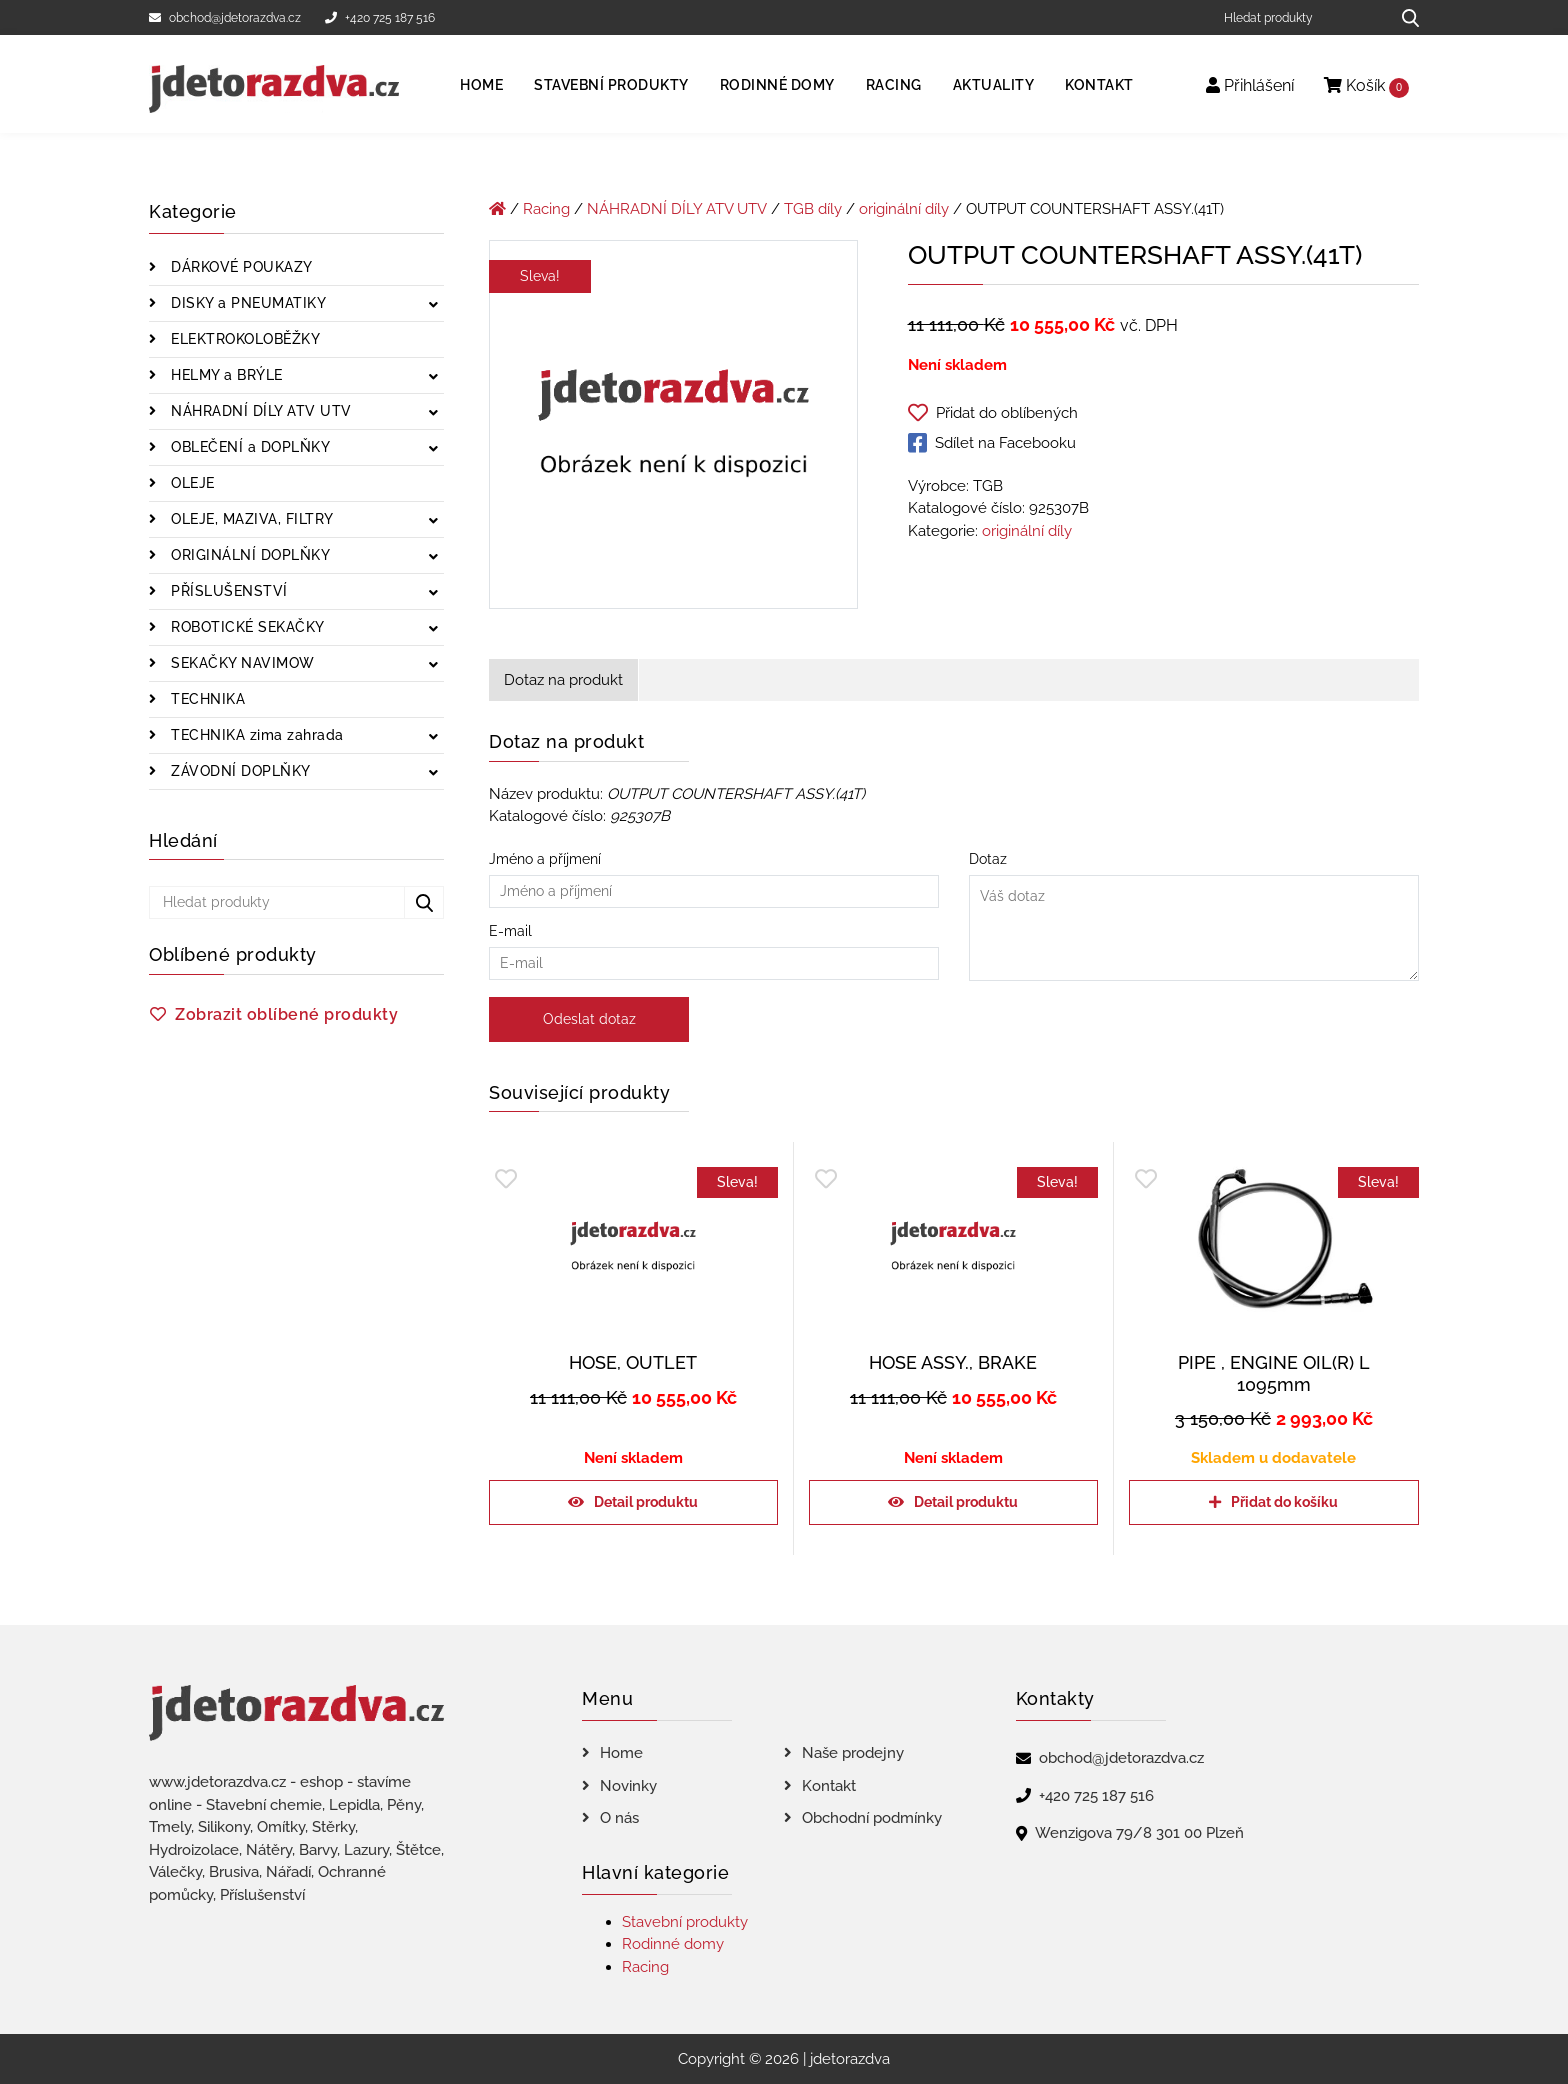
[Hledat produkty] (1299, 17)
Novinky (628, 1786)
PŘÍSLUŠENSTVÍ (227, 591)
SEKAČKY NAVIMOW (241, 663)
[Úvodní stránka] (497, 209)
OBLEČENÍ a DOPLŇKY (249, 447)
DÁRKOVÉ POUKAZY (240, 267)
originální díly (904, 209)
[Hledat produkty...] (1403, 17)
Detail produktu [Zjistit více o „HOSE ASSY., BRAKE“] (966, 1502)
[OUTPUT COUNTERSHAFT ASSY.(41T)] (673, 428)
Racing (894, 85)
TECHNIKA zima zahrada (255, 735)
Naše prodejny (853, 1753)
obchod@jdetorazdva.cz (225, 18)
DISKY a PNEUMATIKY (247, 303)
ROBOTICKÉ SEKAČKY (246, 627)
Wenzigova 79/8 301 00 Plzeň (1139, 1833)
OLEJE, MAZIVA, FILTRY (250, 519)
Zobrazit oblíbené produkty (286, 1014)
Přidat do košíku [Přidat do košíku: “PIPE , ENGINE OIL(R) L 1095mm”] (1284, 1502)
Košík (1366, 86)
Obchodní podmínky (872, 1818)
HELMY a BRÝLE (225, 375)
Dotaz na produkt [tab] (563, 680)
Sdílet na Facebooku (992, 443)
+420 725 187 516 (380, 18)
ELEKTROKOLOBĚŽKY (244, 339)
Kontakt (1099, 85)
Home (481, 85)
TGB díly (813, 209)
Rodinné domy (777, 85)
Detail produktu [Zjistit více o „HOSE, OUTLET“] (646, 1502)
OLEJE (191, 483)
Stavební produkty (611, 85)
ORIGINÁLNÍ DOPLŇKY (249, 555)
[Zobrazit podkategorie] (433, 305)
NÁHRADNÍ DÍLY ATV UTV (259, 411)
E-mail (714, 947)
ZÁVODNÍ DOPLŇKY (239, 771)
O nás (619, 1818)
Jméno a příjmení (714, 875)
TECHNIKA (206, 699)
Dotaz (1194, 917)
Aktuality (994, 85)
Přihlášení (1250, 85)
